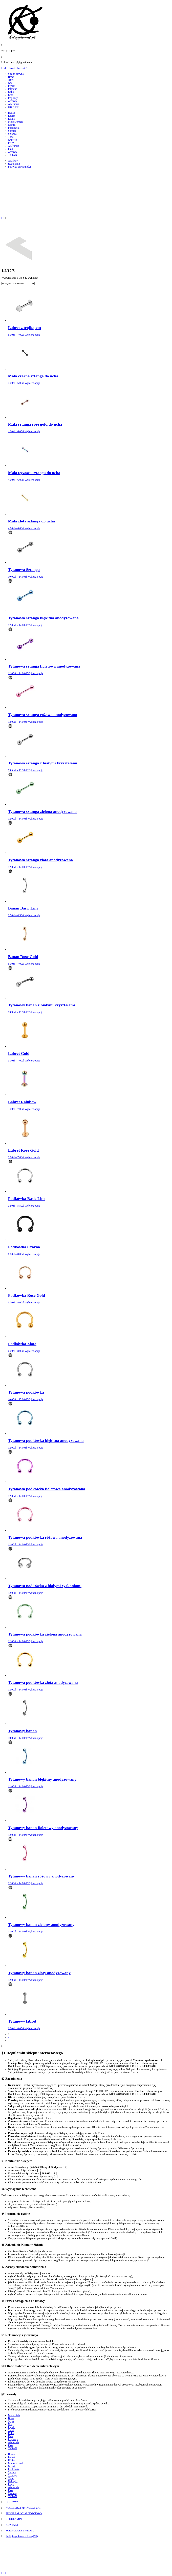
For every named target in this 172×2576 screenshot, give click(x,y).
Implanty (13, 98)
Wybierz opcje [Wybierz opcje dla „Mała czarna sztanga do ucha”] (32, 383)
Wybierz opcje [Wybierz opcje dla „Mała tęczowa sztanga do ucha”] (32, 479)
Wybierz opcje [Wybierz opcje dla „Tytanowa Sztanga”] (35, 576)
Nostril (11, 124)
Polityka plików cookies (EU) (22, 2536)
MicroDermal (15, 121)
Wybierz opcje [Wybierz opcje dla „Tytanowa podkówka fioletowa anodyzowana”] (35, 1496)
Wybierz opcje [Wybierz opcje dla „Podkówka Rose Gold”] (32, 1302)
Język (11, 79)
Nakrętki (12, 139)
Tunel (11, 136)
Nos (10, 82)
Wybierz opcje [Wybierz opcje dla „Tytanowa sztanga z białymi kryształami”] (35, 770)
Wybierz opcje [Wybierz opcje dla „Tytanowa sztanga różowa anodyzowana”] (35, 721)
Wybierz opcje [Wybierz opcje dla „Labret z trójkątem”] (32, 334)
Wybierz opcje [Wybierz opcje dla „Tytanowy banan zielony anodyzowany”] (35, 1931)
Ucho (11, 91)
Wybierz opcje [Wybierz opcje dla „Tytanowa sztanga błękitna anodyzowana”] (35, 625)
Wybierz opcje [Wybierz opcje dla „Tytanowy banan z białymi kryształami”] (35, 1012)
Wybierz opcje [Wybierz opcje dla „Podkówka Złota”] (32, 1350)
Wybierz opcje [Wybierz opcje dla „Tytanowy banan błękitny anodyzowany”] (35, 1786)
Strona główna (16, 73)
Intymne (12, 88)
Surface (12, 130)
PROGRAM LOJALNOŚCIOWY (24, 2513)
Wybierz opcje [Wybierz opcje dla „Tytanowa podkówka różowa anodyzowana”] (35, 1544)
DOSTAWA (12, 2502)
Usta (10, 94)
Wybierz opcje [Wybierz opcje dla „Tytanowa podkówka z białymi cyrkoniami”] (35, 1592)
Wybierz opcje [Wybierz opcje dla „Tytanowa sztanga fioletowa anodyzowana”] (35, 673)
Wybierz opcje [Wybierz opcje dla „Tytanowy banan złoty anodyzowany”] (35, 1979)
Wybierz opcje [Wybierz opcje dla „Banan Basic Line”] (32, 915)
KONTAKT (12, 2524)
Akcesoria (13, 104)
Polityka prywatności (19, 166)
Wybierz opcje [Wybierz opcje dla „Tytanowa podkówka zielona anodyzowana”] (35, 1641)
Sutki (11, 2430)
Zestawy (12, 101)
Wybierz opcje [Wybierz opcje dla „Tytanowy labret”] (32, 2028)
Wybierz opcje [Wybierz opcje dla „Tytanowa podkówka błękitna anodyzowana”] (35, 1447)
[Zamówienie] (18, 283)
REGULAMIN (14, 2519)
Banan (11, 112)
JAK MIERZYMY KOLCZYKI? (23, 2507)
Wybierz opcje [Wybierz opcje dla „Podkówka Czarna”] (32, 1254)
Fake (10, 148)
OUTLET (13, 107)
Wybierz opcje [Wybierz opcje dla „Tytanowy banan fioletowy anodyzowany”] (35, 1834)
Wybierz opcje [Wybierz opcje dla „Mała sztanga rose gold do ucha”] (32, 431)
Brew (11, 76)
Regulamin (14, 163)
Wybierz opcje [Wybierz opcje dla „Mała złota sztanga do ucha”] (32, 528)
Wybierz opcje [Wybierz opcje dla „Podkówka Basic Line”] (32, 1205)
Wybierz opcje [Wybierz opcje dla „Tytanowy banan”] (35, 1738)
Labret (11, 115)
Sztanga (12, 133)
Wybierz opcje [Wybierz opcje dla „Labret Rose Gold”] (32, 1157)
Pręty (11, 142)
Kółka (11, 118)
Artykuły (13, 160)
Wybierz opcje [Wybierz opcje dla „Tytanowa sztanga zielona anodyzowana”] (35, 818)
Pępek (11, 85)
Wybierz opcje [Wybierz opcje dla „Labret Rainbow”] (32, 1109)
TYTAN (12, 154)
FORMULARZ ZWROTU (20, 2530)
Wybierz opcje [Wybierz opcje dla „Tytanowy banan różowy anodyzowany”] (35, 1883)
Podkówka (13, 127)
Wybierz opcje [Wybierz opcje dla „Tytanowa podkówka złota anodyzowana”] (35, 1689)
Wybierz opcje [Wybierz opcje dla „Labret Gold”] (32, 1060)
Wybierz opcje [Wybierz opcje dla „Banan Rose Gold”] (32, 963)
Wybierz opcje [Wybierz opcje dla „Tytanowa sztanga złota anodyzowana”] (35, 867)
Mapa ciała (14, 2415)
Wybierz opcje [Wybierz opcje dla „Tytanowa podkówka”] (35, 1399)
